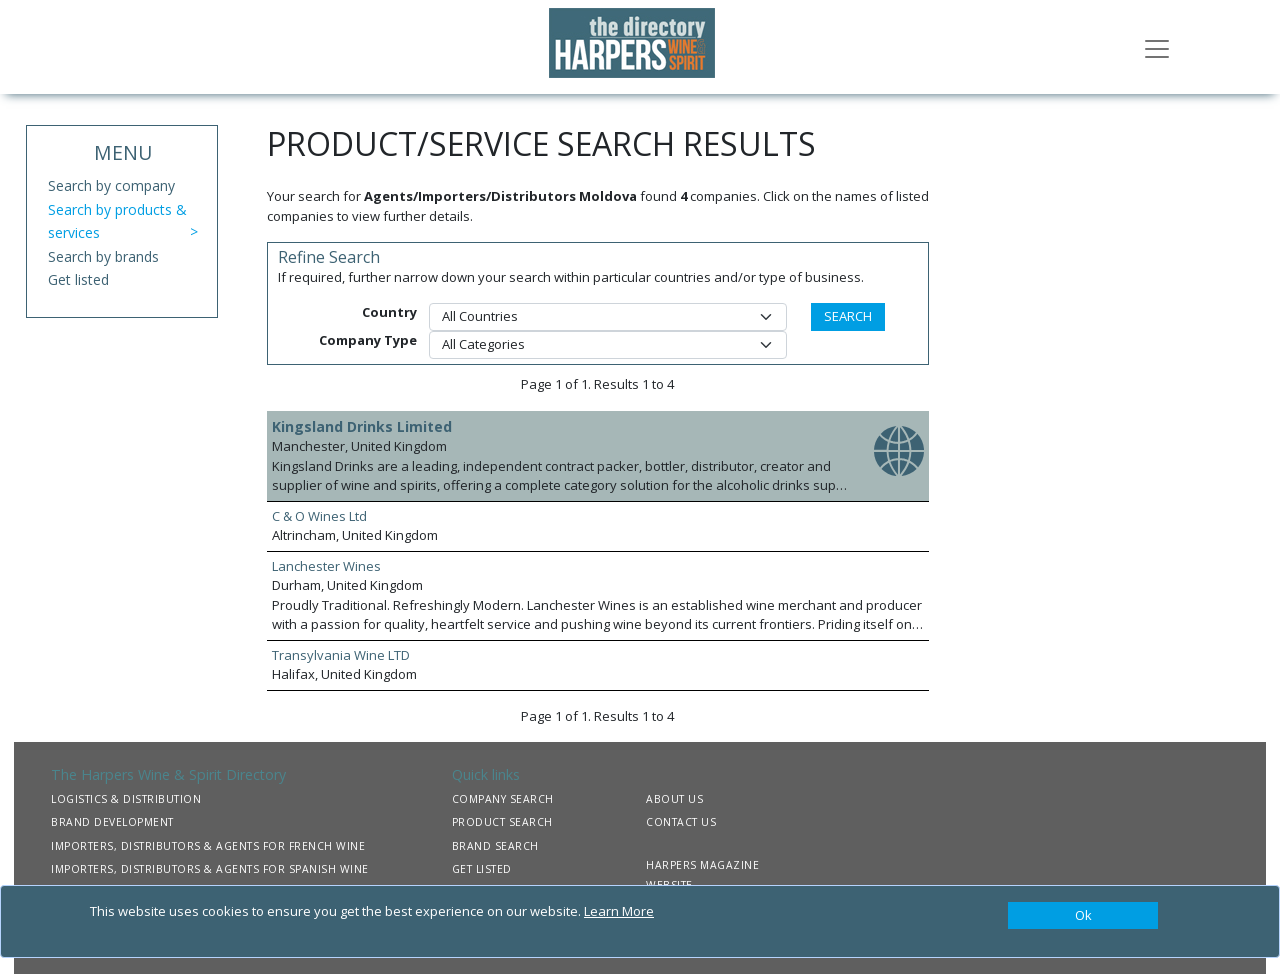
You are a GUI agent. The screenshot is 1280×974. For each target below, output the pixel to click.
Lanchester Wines (326, 566)
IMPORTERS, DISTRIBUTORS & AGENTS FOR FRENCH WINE (208, 846)
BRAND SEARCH (495, 846)
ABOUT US (674, 799)
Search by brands (103, 256)
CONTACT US (681, 822)
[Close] (1083, 916)
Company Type (368, 340)
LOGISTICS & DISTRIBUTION (126, 799)
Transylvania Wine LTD (341, 655)
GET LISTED (482, 869)
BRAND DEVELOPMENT (112, 822)
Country (389, 312)
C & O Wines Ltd (319, 516)
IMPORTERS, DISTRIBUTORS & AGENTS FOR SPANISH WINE (210, 869)
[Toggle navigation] (1157, 47)
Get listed (78, 279)
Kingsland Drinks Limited (362, 426)
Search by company (111, 185)
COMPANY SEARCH (503, 799)
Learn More (619, 911)
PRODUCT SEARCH (502, 822)
